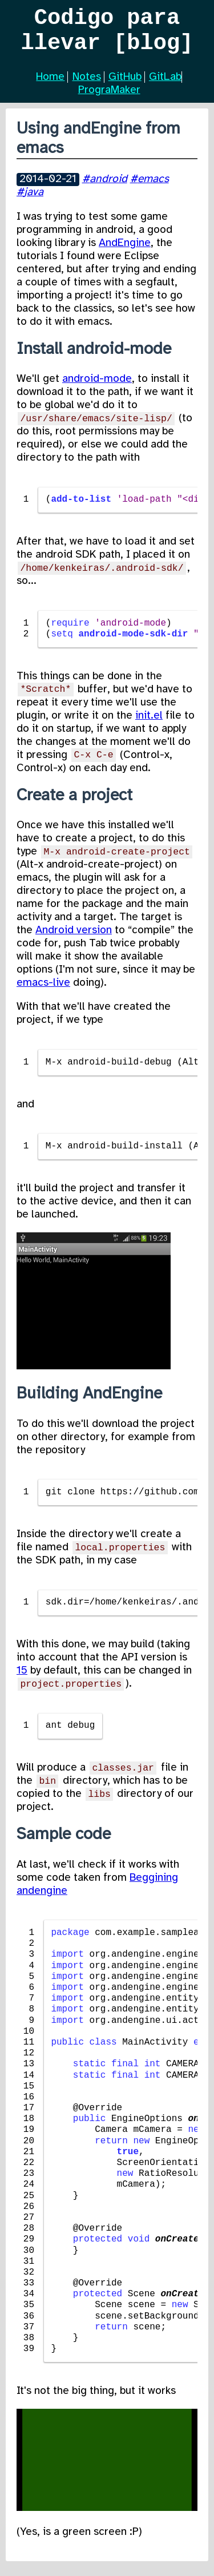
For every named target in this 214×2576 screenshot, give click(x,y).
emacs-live (43, 992)
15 (22, 1680)
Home (50, 86)
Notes (86, 86)
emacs (153, 188)
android (108, 188)
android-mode (97, 388)
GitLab (165, 86)
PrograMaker (109, 99)
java (33, 201)
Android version (73, 939)
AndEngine (125, 252)
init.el (149, 725)
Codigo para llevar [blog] (107, 35)
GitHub (125, 86)
